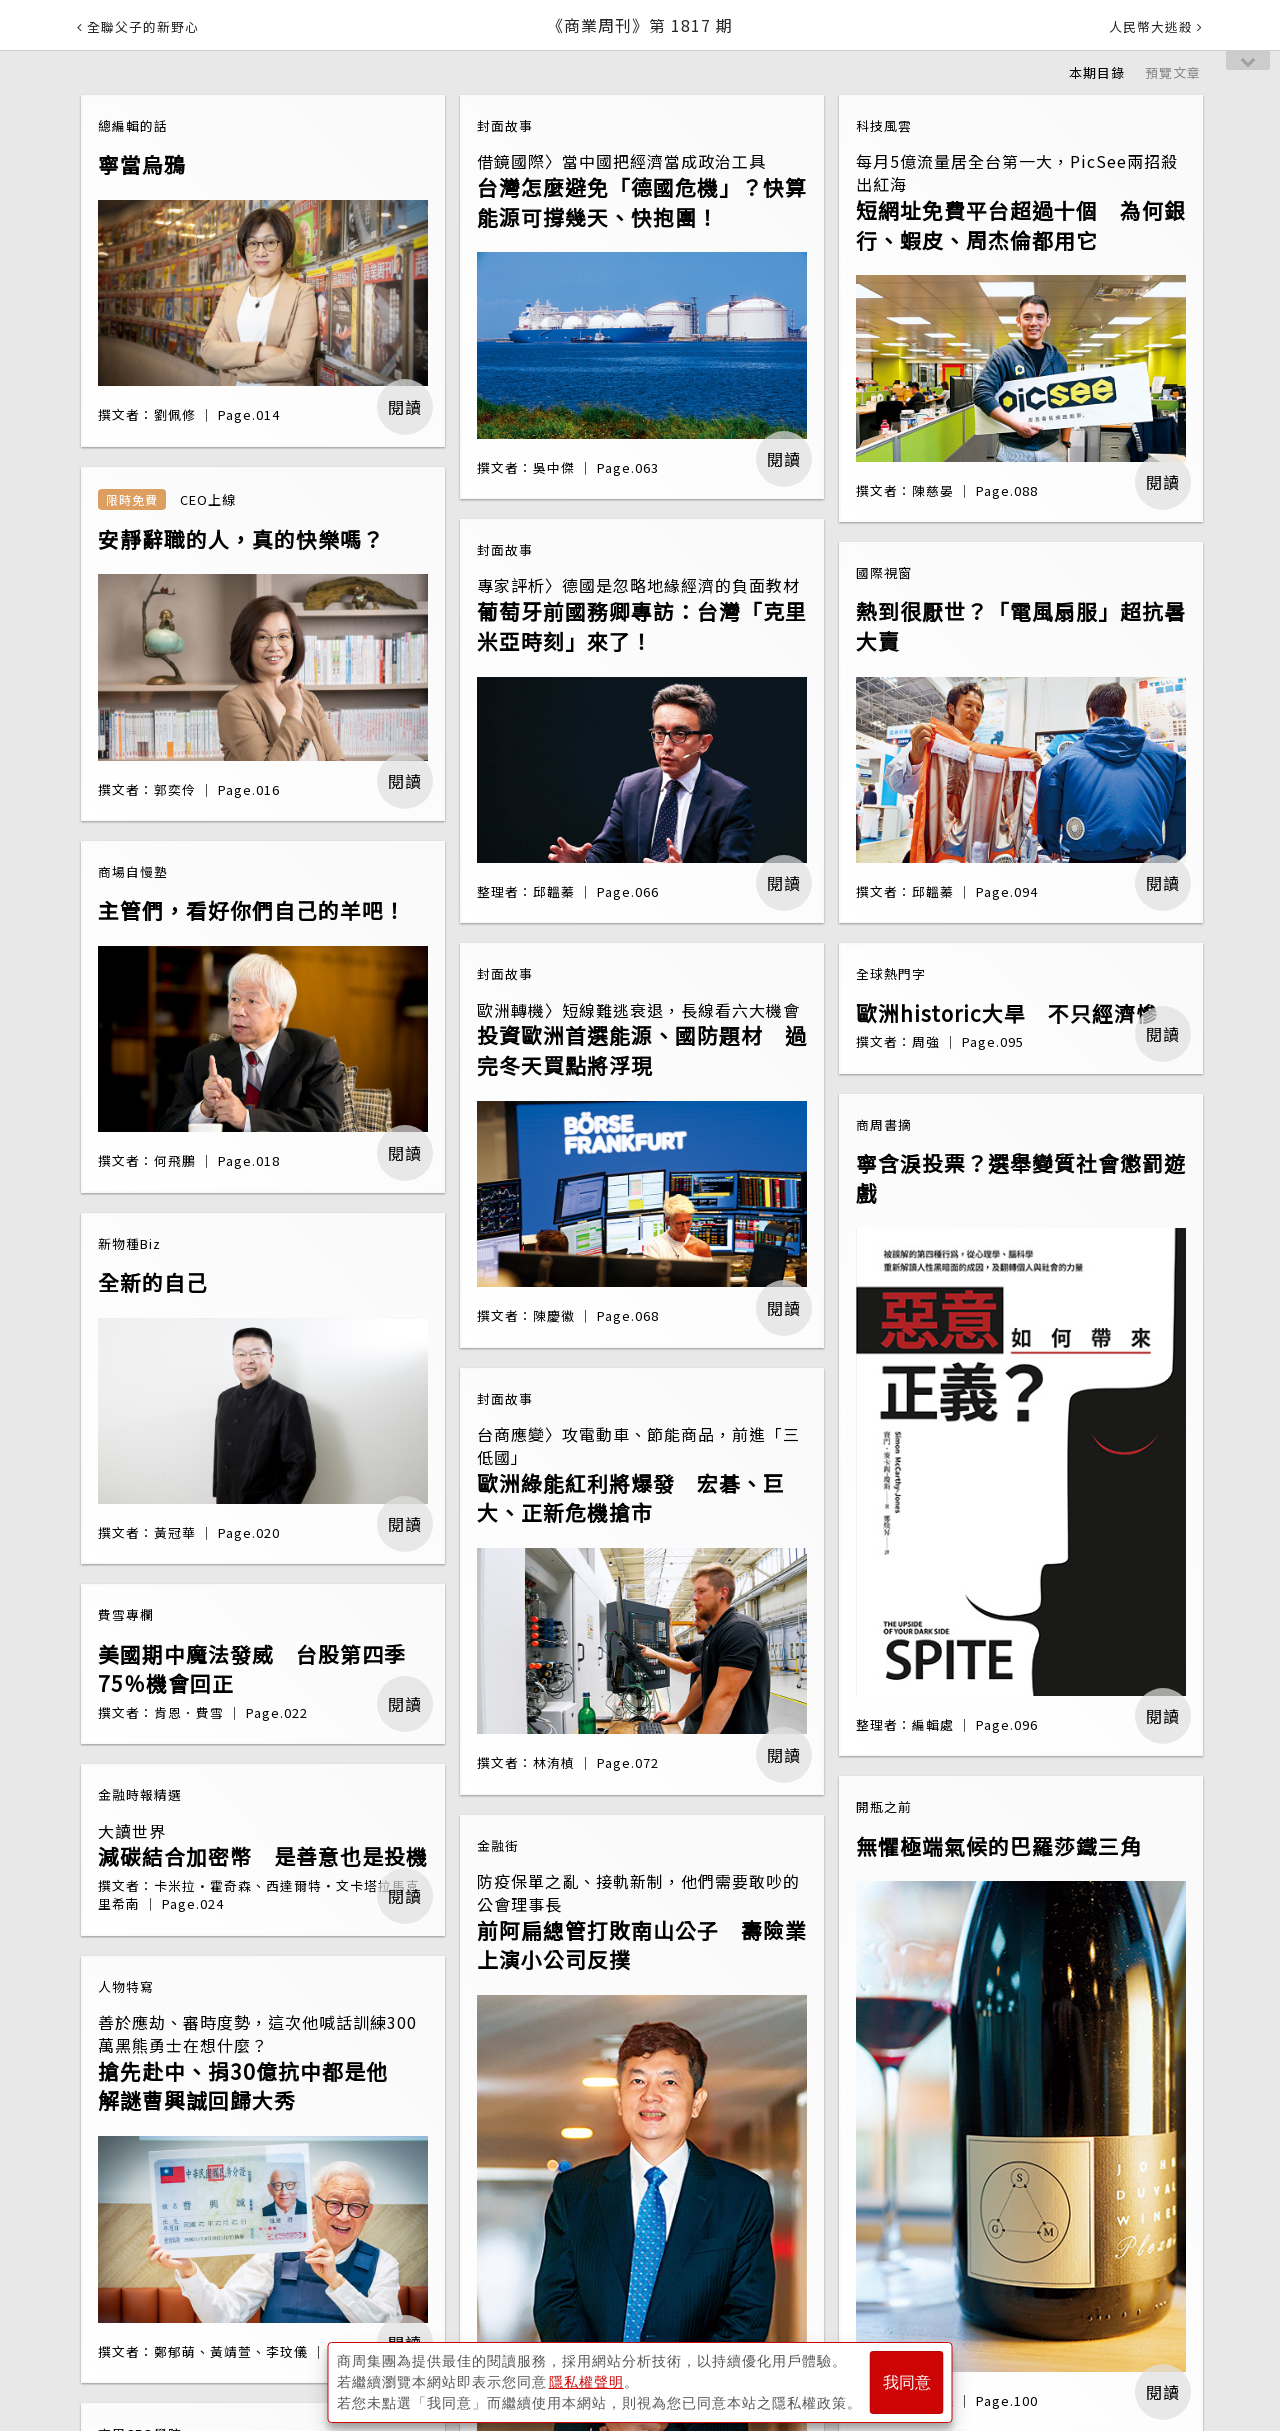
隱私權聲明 (586, 2382)
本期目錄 (1097, 72)
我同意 (907, 2382)
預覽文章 (1173, 72)
